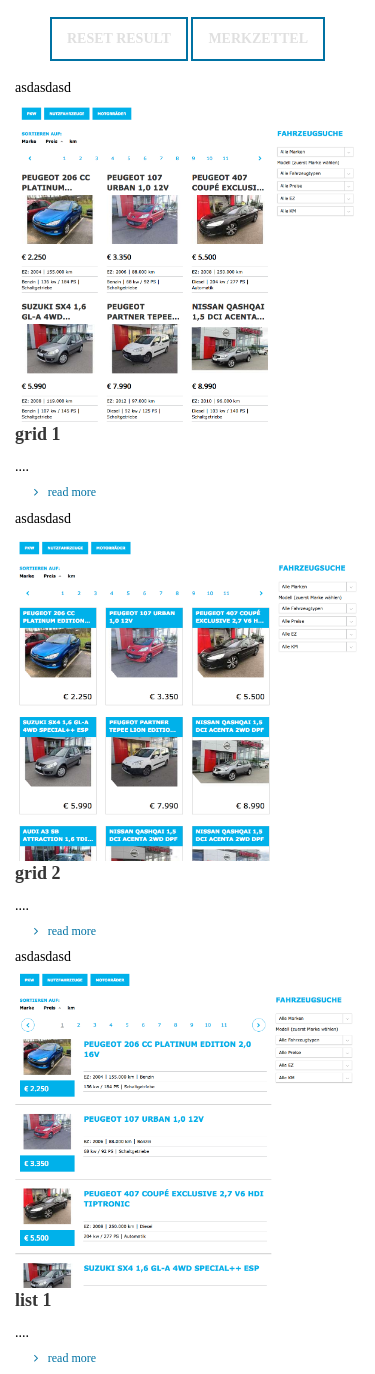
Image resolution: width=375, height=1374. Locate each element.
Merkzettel (258, 38)
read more (62, 492)
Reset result (119, 38)
